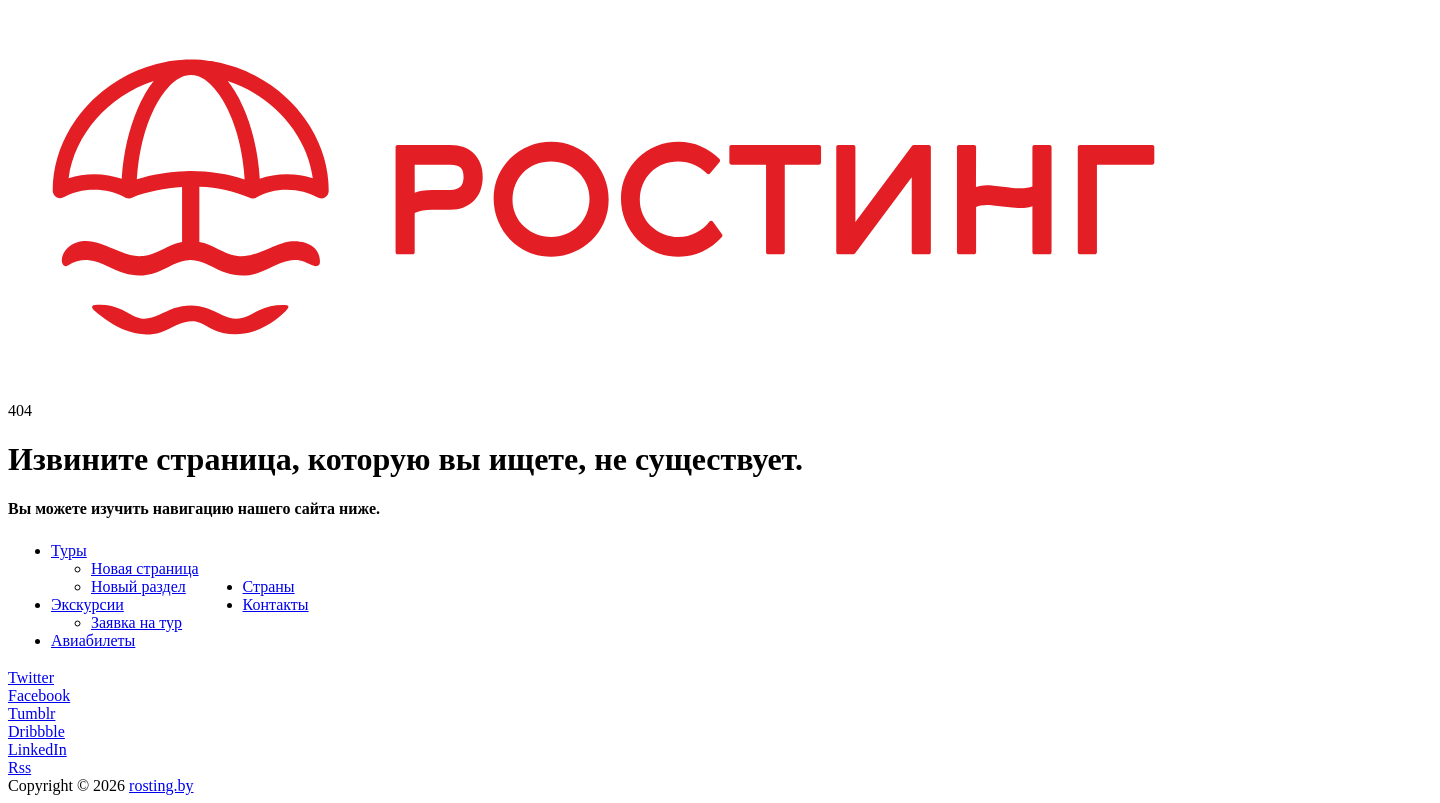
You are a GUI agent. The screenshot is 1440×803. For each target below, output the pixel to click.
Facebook (39, 695)
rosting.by (161, 785)
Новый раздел (138, 586)
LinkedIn (37, 749)
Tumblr (31, 713)
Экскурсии (87, 604)
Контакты (276, 604)
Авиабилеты (93, 640)
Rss (19, 767)
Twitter (31, 677)
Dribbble (36, 731)
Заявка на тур (136, 622)
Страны (269, 586)
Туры (69, 550)
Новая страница (145, 568)
